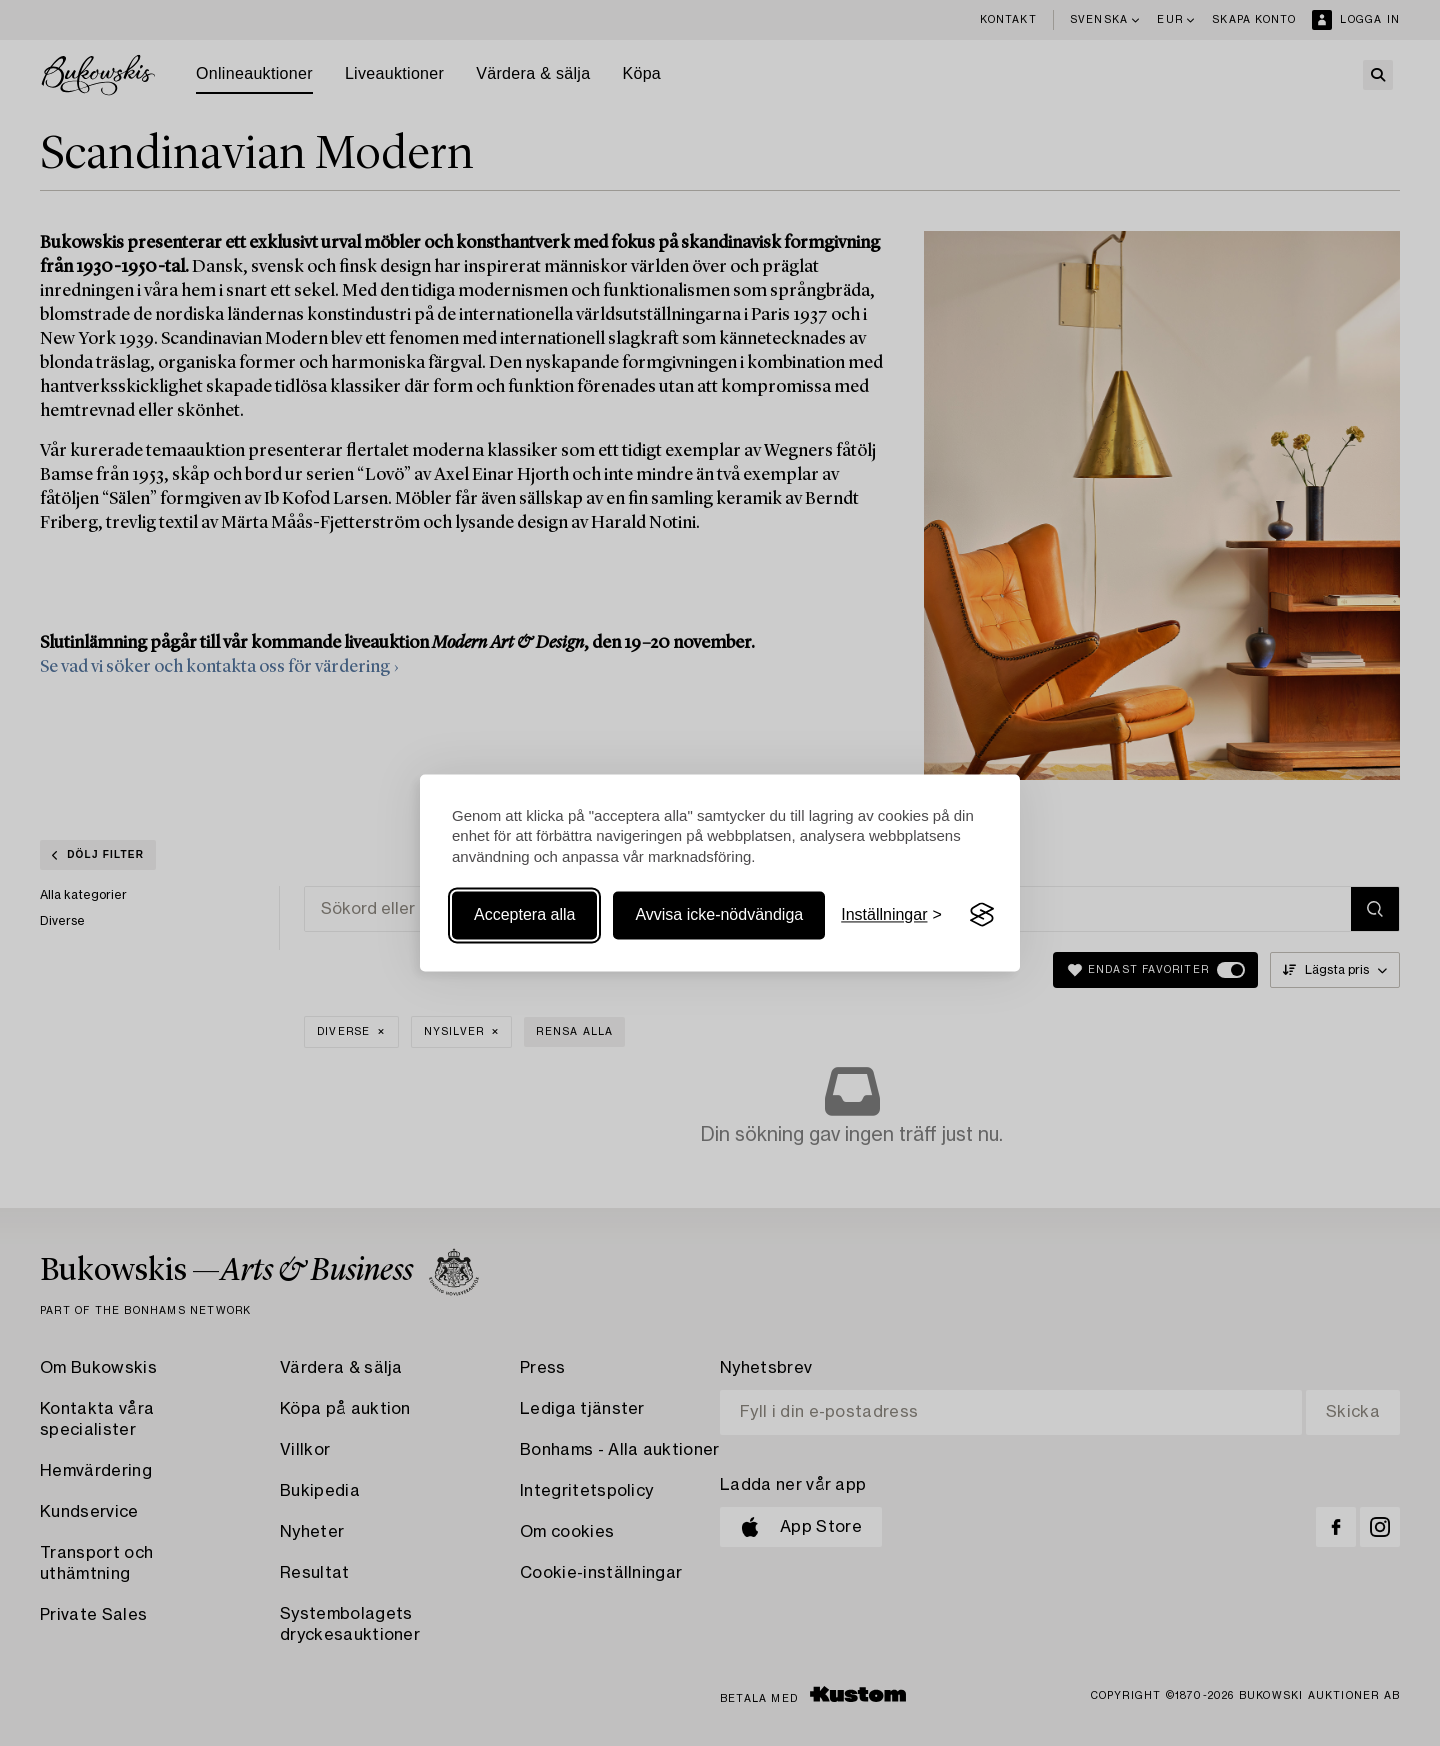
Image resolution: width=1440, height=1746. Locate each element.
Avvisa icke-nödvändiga (719, 914)
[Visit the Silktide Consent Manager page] (982, 915)
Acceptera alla (524, 914)
